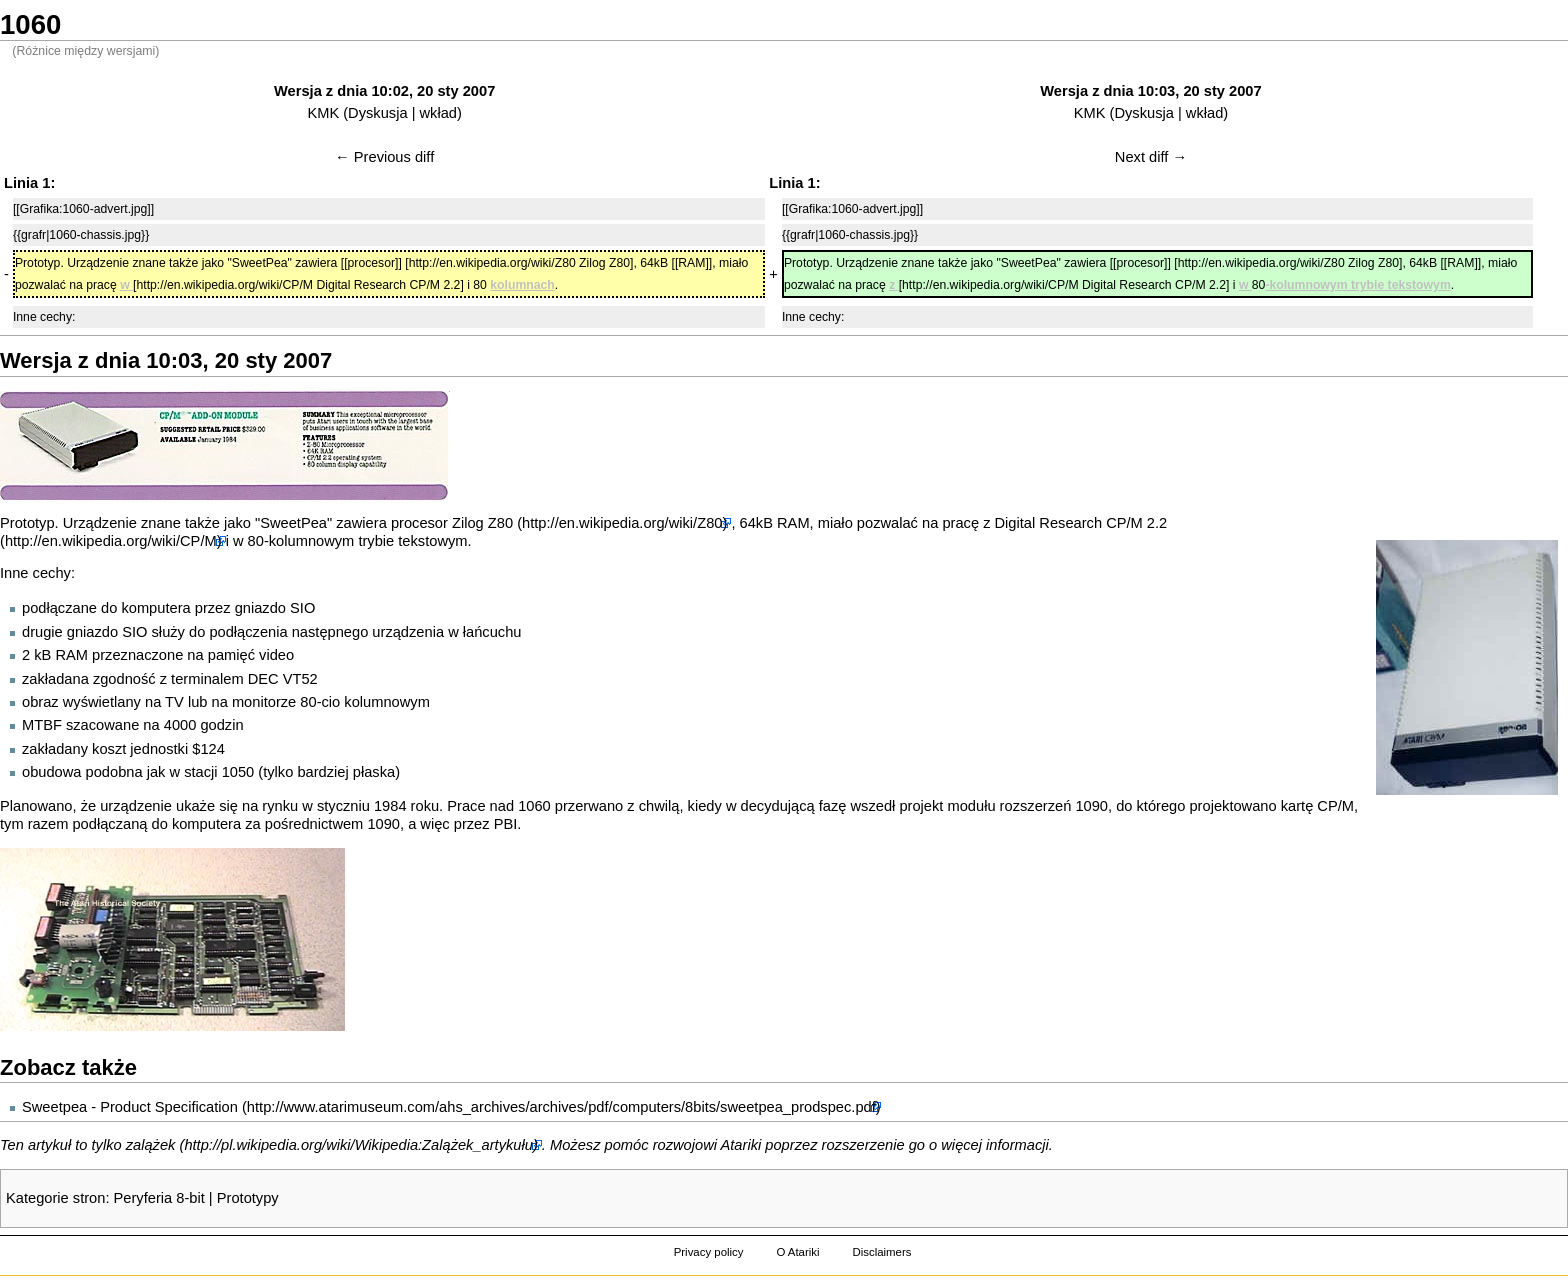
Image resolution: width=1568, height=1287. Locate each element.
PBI (506, 824)
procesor (419, 523)
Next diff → (1151, 157)
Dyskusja (377, 113)
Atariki (741, 1145)
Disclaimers (881, 1252)
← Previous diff (384, 157)
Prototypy (248, 1198)
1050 (238, 772)
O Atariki (797, 1252)
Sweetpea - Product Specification (130, 1107)
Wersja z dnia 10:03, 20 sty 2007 (1150, 91)
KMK (323, 113)
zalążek (151, 1145)
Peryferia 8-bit (159, 1198)
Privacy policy (709, 1252)
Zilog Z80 (482, 523)
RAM (793, 523)
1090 (1091, 806)
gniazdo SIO (275, 608)
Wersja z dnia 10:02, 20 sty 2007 (384, 91)
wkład (438, 113)
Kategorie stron (55, 1198)
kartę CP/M (1317, 806)
